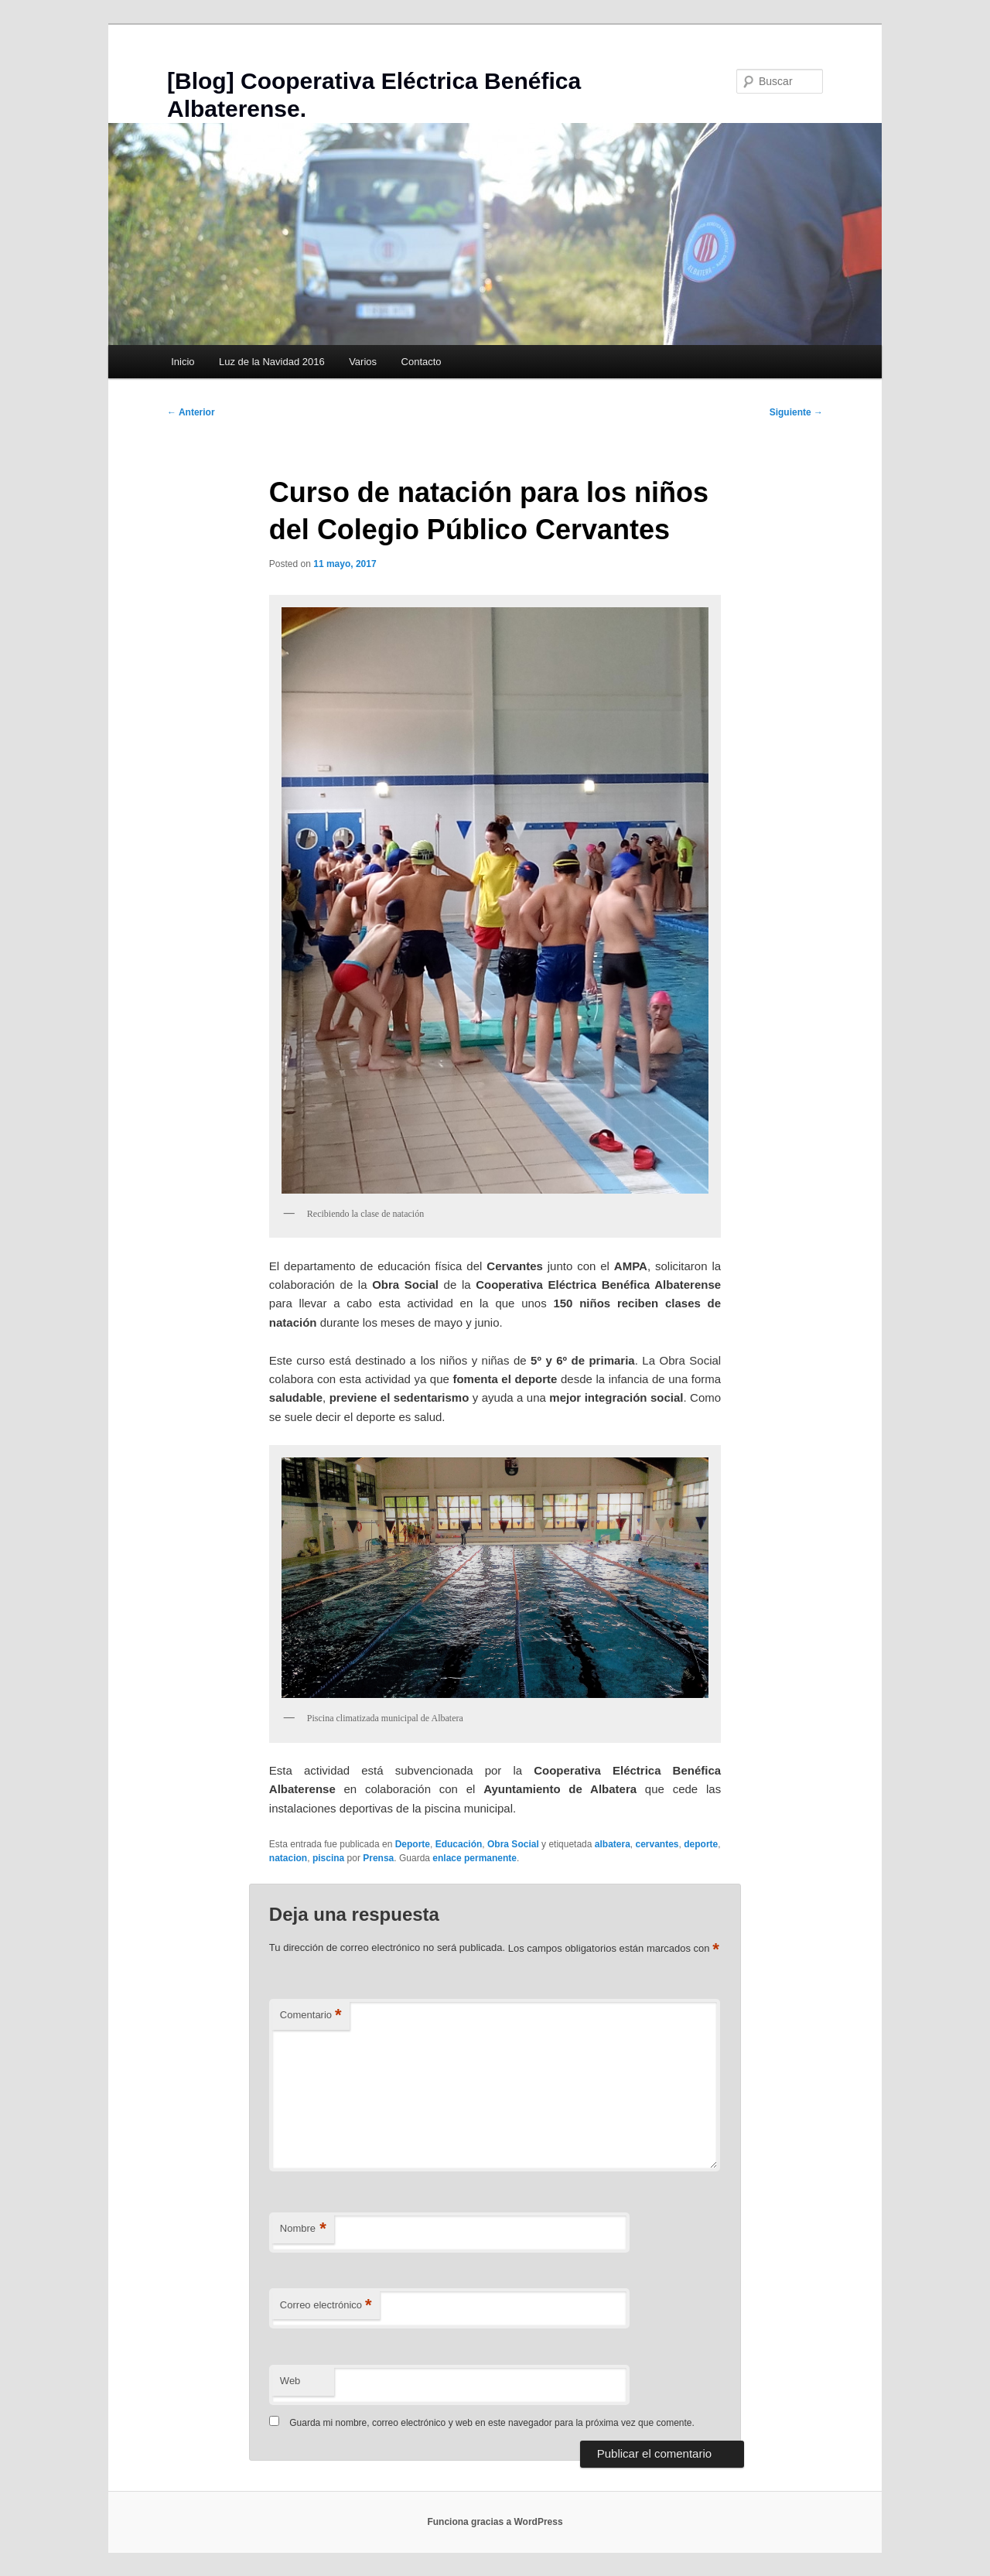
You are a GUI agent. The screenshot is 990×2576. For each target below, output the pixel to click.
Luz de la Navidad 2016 (272, 361)
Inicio (182, 361)
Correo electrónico (326, 2305)
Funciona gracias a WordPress (494, 2521)
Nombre (303, 2229)
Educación (459, 1844)
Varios (363, 361)
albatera (612, 1844)
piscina (328, 1858)
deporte (701, 1844)
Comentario (311, 2015)
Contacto (421, 361)
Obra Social (513, 1844)
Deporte (412, 1844)
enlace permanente (474, 1858)
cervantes (657, 1844)
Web (290, 2380)
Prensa (378, 1858)
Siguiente (796, 412)
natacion (288, 1858)
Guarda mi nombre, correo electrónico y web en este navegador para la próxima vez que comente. (492, 2422)
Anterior (191, 412)
